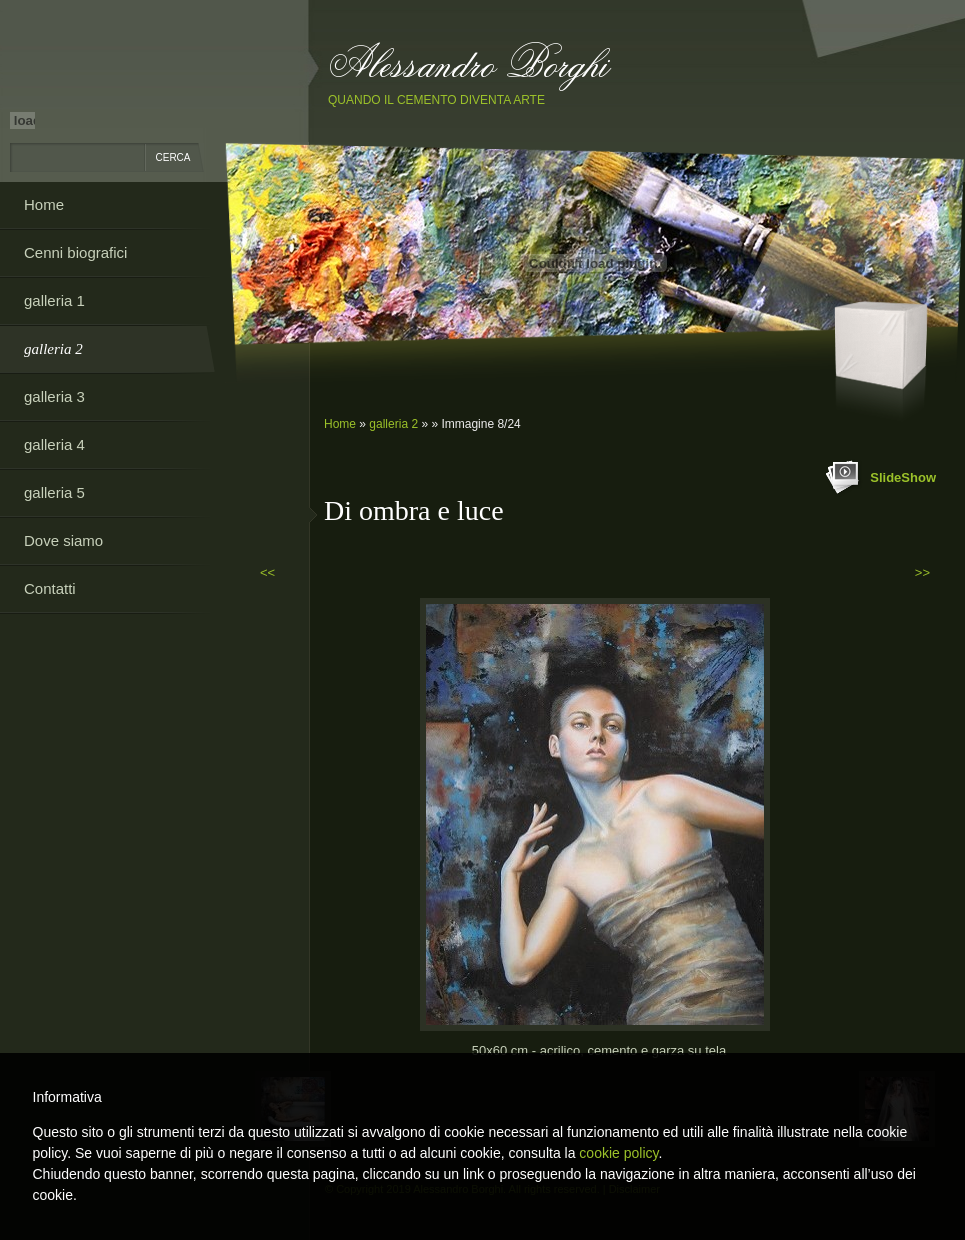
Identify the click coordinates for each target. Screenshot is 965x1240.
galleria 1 (54, 300)
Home (340, 424)
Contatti (50, 588)
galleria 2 (393, 424)
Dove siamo (63, 540)
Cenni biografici (75, 252)
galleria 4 (54, 444)
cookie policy (618, 1153)
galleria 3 (54, 396)
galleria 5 (54, 492)
